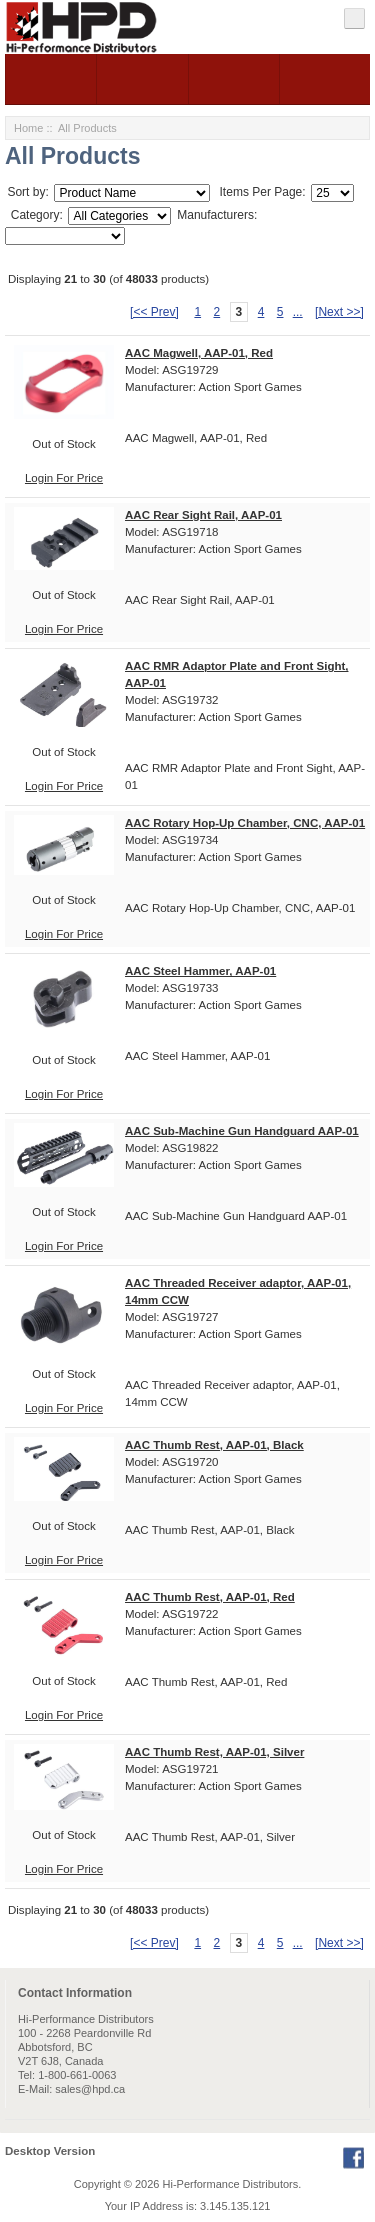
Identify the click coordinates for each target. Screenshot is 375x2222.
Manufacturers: (217, 215)
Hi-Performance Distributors (231, 2184)
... (298, 312)
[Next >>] (339, 312)
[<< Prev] (154, 312)
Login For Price (64, 478)
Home (28, 128)
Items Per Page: (260, 192)
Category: (34, 215)
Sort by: (29, 192)
